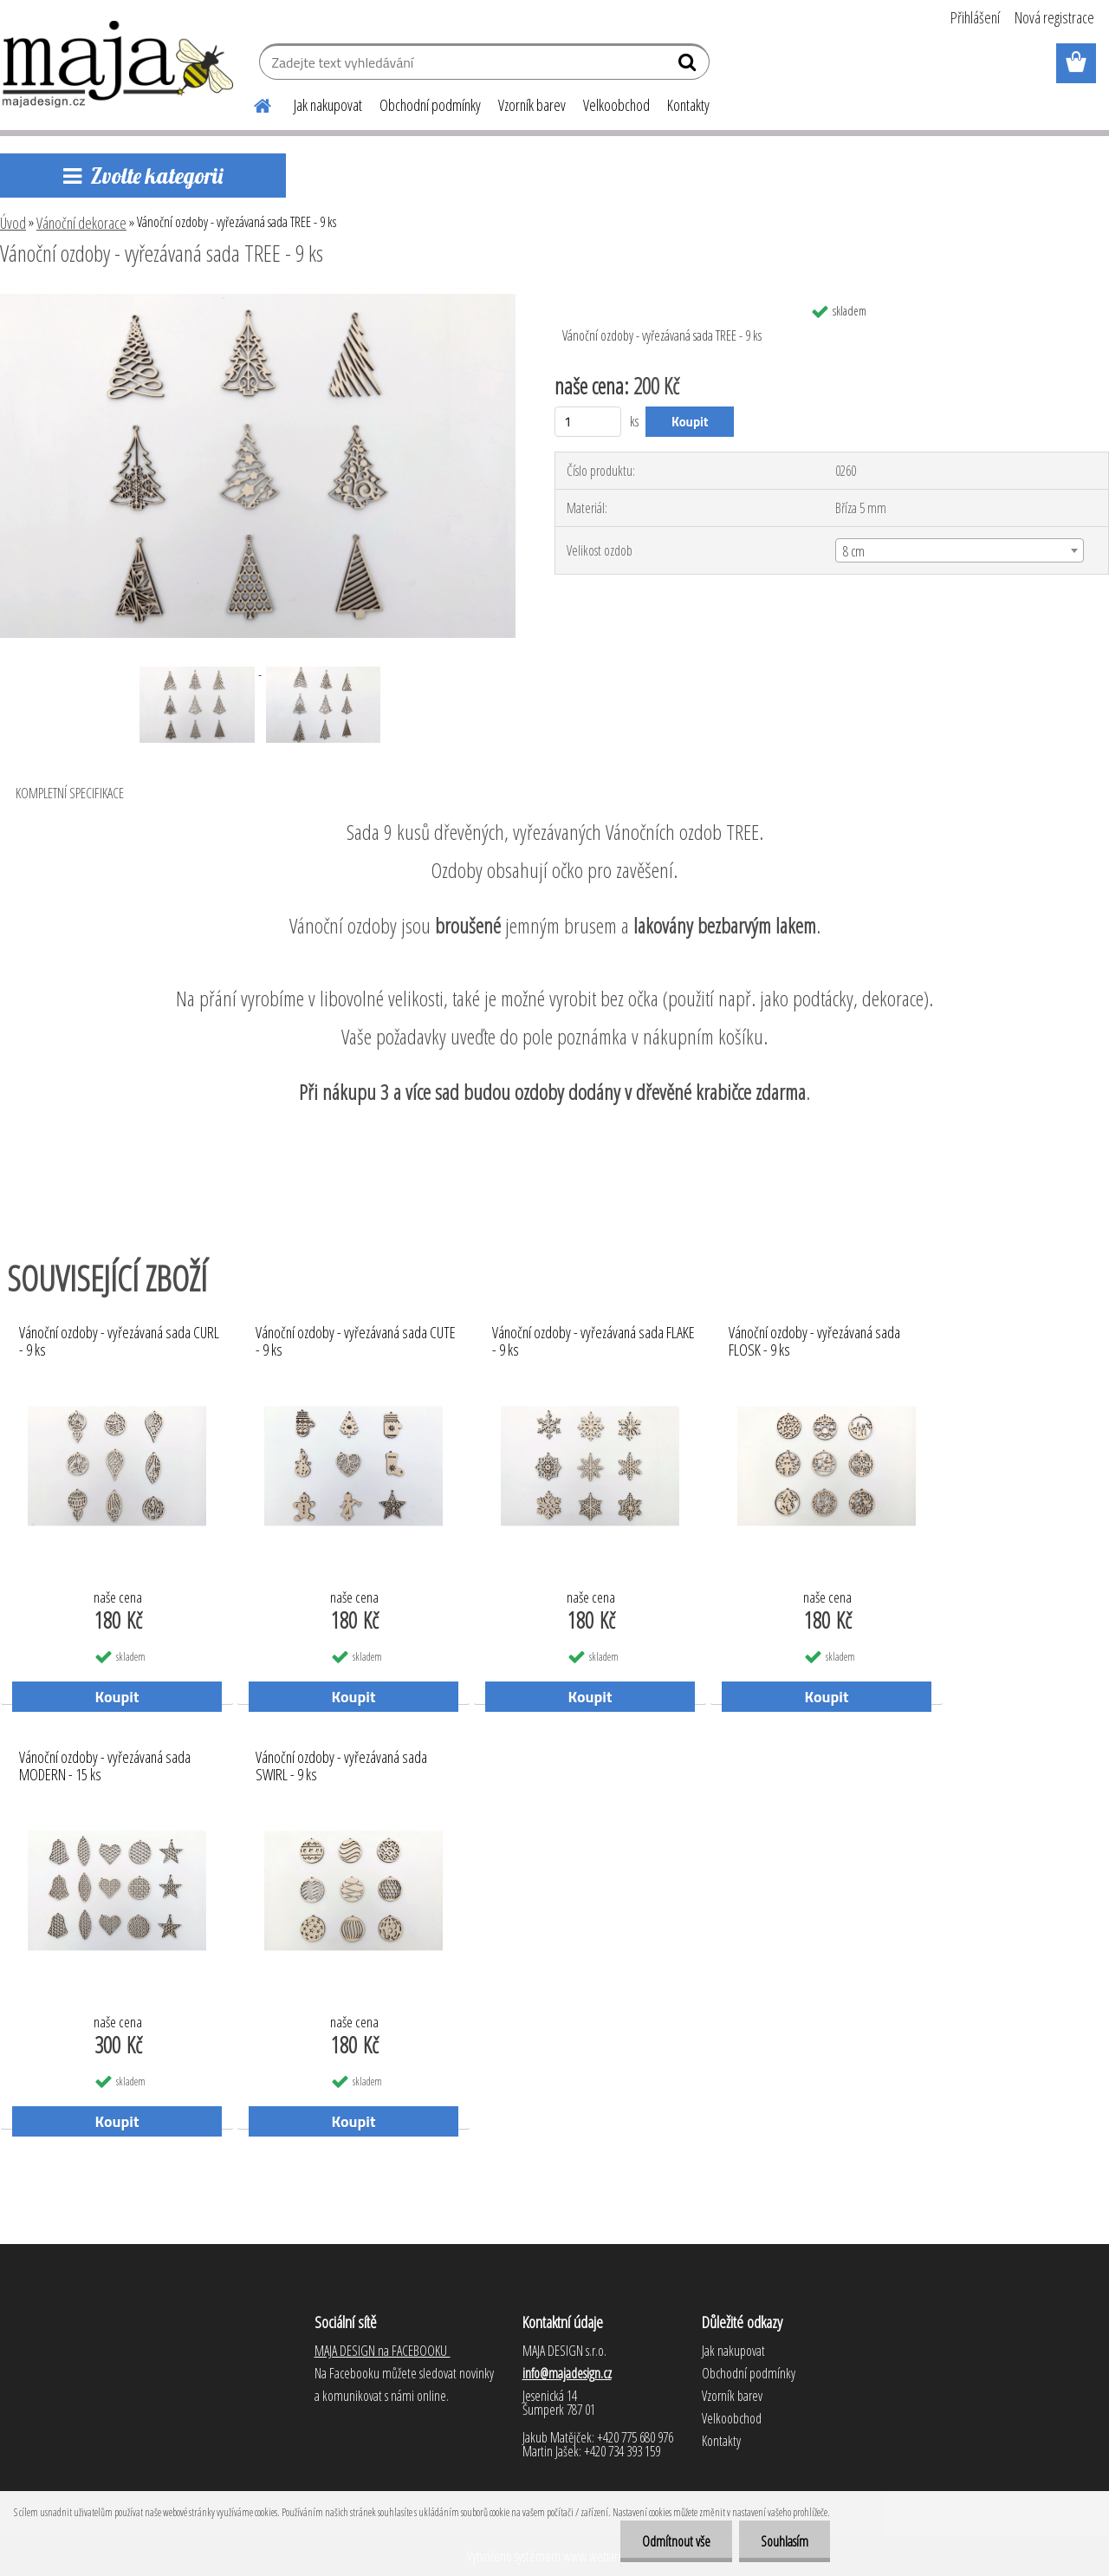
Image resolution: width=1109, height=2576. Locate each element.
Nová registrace (1054, 17)
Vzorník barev (532, 104)
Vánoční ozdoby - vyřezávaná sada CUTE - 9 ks (356, 1342)
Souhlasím (784, 2541)
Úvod (13, 222)
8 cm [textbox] (854, 551)
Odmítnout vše (676, 2541)
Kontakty (688, 104)
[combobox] (959, 550)
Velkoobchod (616, 104)
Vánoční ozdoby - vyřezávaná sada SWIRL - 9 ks (341, 1766)
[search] (689, 66)
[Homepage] (252, 103)
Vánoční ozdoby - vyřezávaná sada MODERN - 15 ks (105, 1766)
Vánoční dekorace (81, 222)
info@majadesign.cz (567, 2373)
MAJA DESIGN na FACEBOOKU (383, 2350)
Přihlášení (975, 17)
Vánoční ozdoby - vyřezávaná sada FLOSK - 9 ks (814, 1342)
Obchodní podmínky (430, 104)
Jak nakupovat (328, 104)
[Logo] (119, 64)
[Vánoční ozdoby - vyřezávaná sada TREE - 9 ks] (258, 300)
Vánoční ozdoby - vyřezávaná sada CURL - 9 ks (119, 1342)
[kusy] (587, 422)
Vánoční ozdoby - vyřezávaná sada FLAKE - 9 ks (593, 1342)
